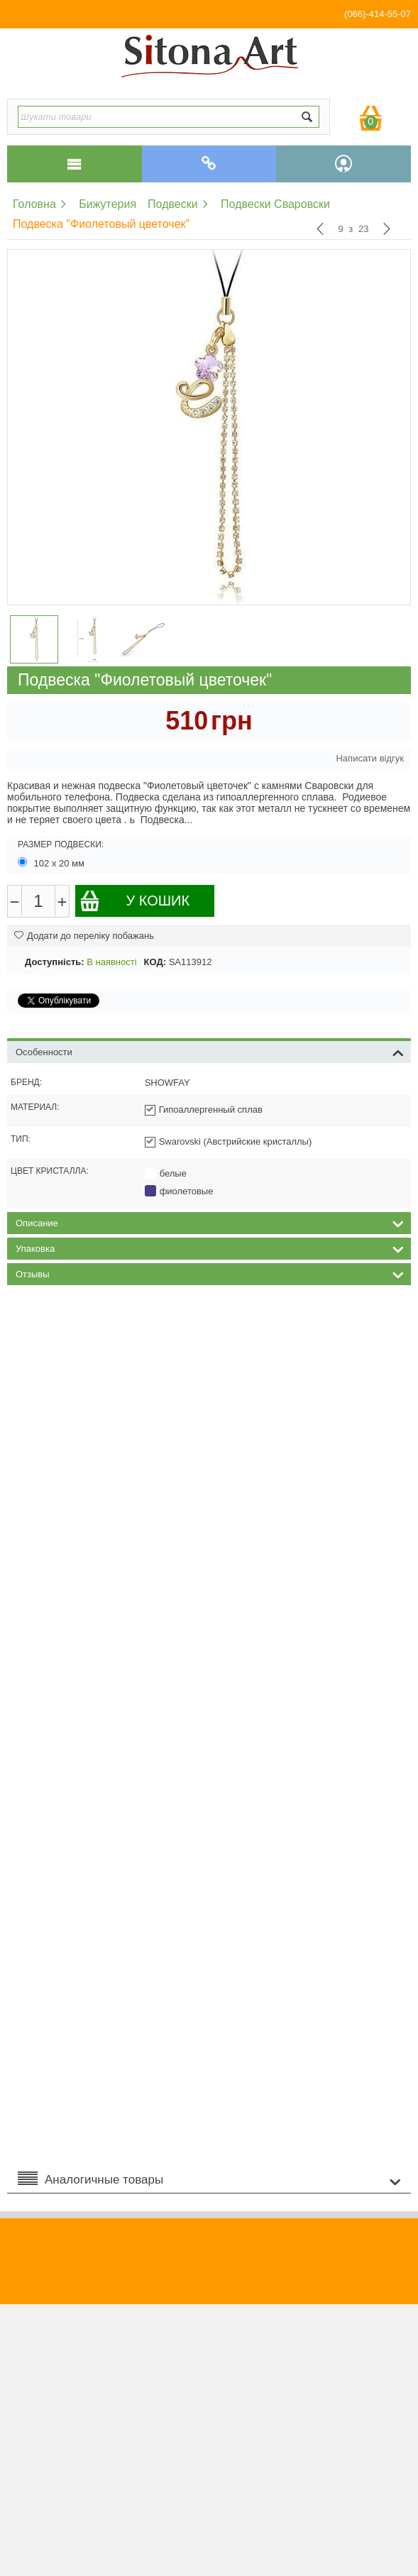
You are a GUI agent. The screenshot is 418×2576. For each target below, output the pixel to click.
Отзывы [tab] (210, 1273)
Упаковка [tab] (210, 1247)
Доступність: (54, 962)
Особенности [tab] (210, 1051)
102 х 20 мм (52, 863)
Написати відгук (370, 758)
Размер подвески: (61, 844)
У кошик (134, 901)
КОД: (155, 962)
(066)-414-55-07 (377, 14)
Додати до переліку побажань (84, 935)
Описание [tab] (210, 1222)
